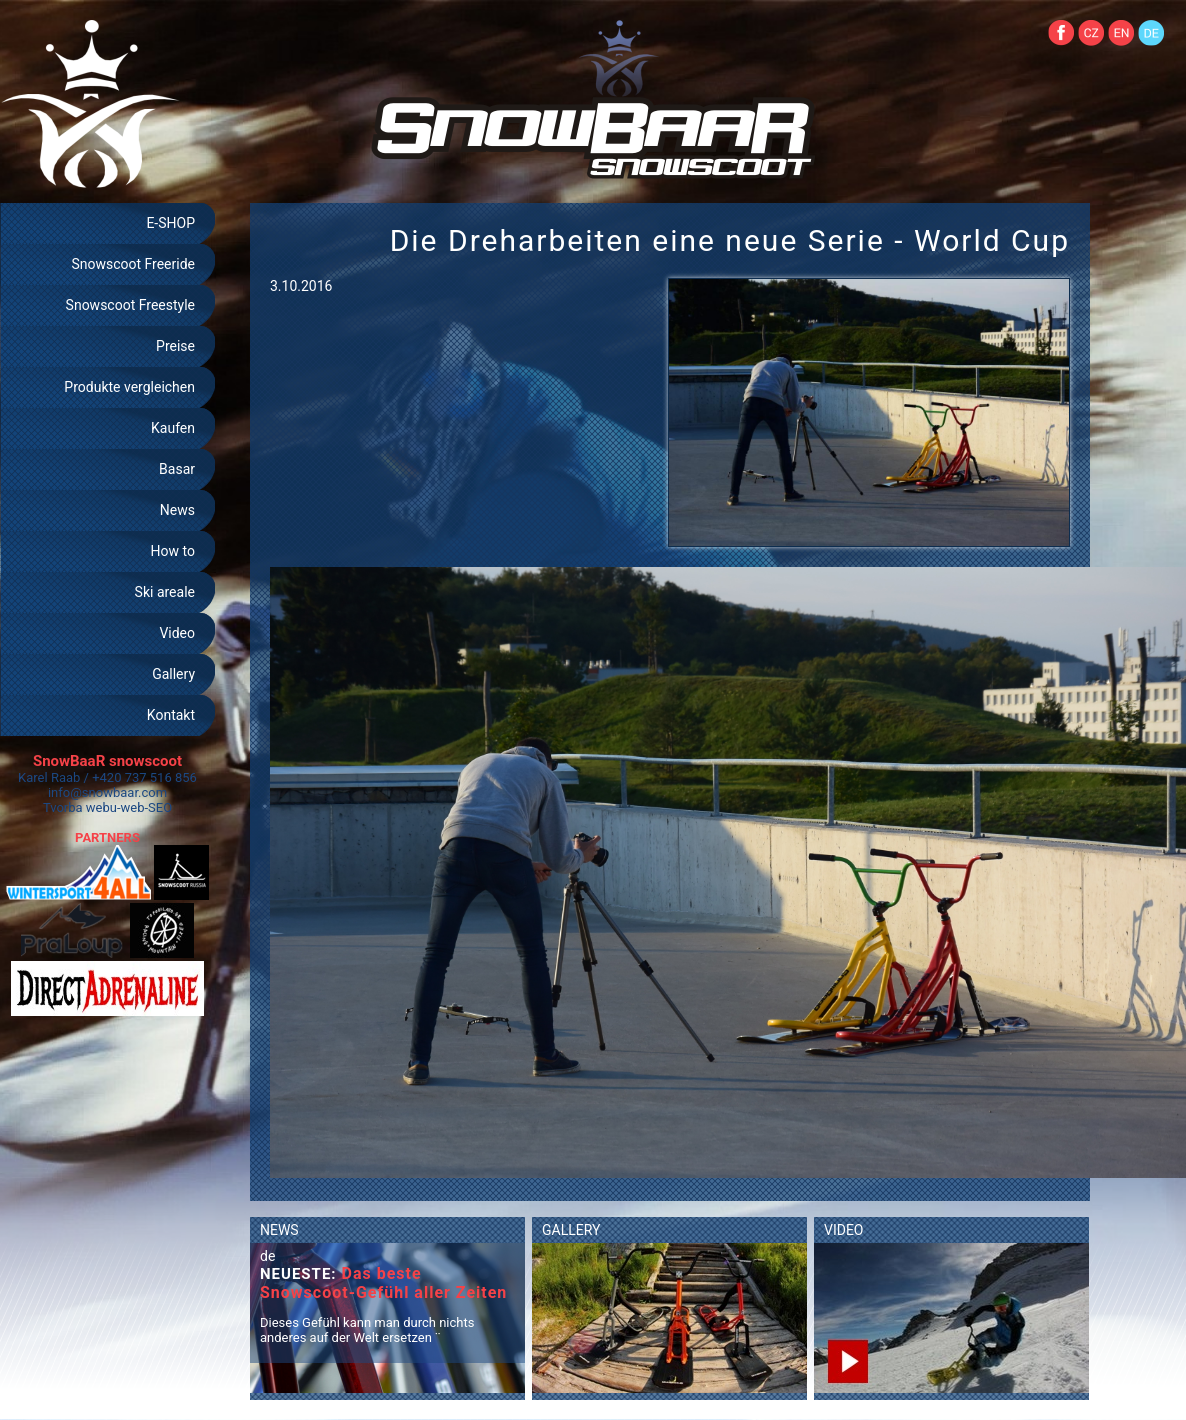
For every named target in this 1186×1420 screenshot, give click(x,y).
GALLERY (571, 1230)
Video (177, 633)
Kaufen (173, 428)
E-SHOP (170, 223)
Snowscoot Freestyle (130, 305)
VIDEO (844, 1230)
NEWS (279, 1230)
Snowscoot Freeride (133, 264)
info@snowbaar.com (107, 792)
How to (173, 551)
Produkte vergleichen (129, 387)
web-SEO (147, 807)
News (177, 510)
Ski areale (165, 592)
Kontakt (171, 715)
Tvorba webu (80, 807)
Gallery (173, 674)
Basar (177, 469)
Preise (175, 346)
